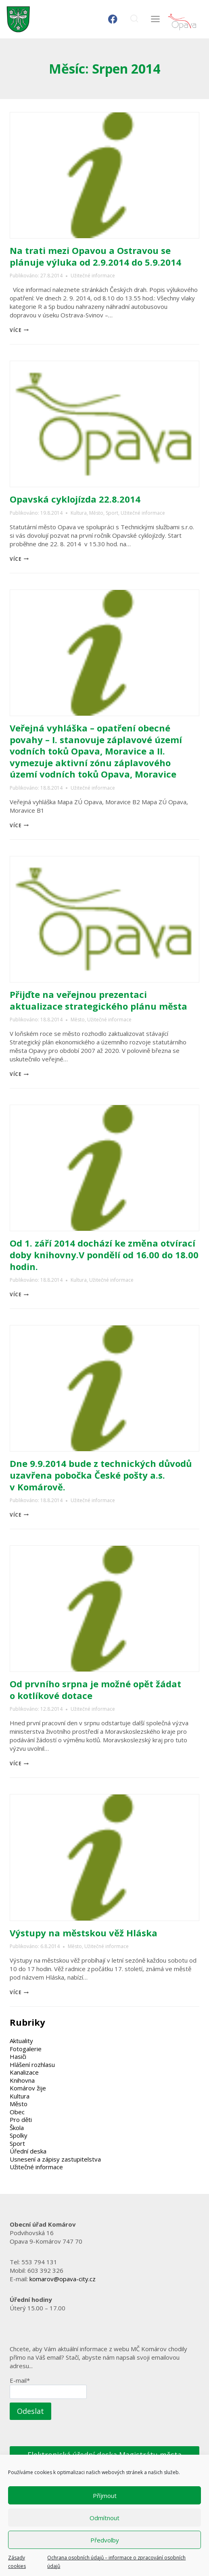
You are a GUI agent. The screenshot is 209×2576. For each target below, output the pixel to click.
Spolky (18, 2135)
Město (96, 512)
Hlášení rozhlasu (32, 2064)
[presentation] (104, 175)
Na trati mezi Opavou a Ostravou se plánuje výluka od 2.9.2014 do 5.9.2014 (95, 256)
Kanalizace (24, 2072)
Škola (17, 2128)
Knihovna (22, 2080)
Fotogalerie (26, 2049)
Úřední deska (28, 2151)
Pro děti (21, 2119)
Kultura (79, 512)
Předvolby (104, 2540)
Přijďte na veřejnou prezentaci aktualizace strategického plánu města (98, 1000)
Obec (17, 2112)
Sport (112, 512)
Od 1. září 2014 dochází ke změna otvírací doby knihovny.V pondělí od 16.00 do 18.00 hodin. (104, 1254)
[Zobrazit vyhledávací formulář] (134, 19)
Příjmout (105, 2495)
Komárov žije (28, 2088)
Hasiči (18, 2056)
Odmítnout (104, 2518)
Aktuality (21, 2041)
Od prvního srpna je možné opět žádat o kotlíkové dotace (95, 1689)
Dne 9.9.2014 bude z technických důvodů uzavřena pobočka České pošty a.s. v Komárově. (101, 1474)
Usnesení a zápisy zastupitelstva (55, 2159)
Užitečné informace (93, 275)
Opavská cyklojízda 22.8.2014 (75, 499)
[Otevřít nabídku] (155, 19)
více (19, 330)
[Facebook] (113, 19)
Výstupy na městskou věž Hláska (83, 1933)
